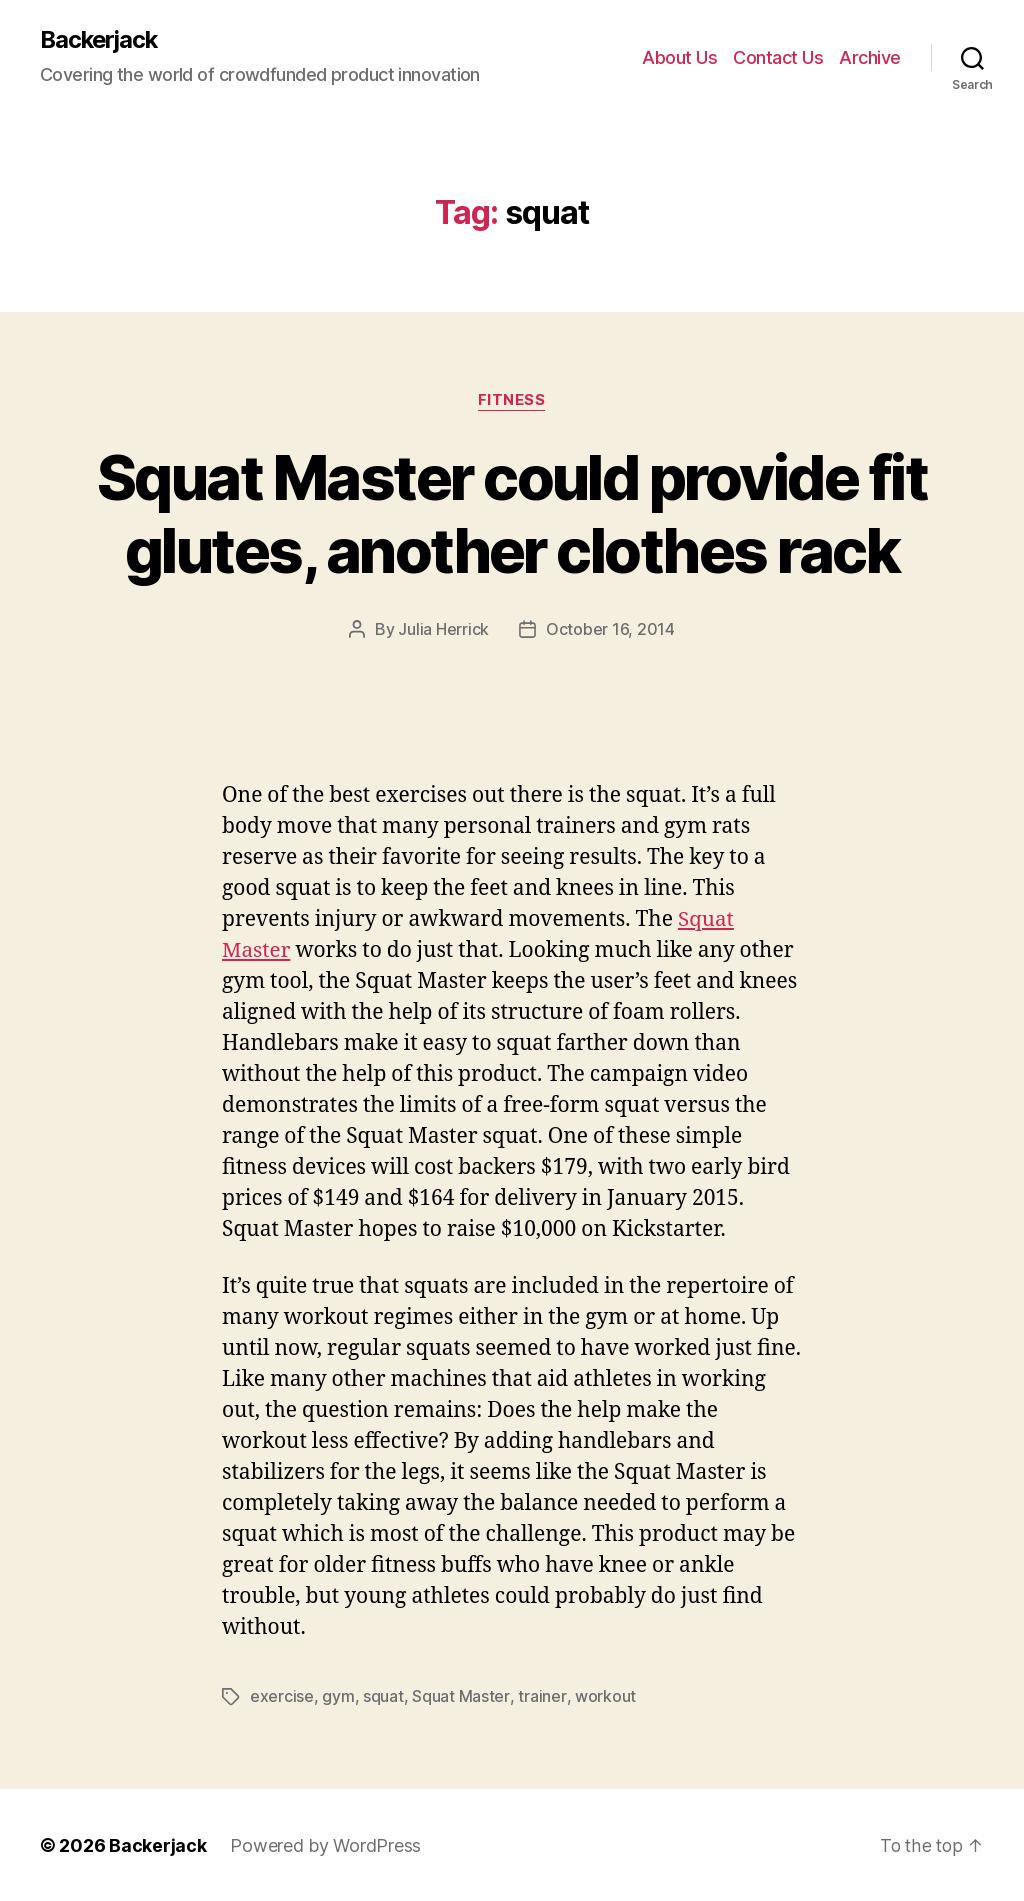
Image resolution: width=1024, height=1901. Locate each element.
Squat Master (460, 1696)
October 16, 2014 (610, 630)
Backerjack (101, 40)
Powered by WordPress (325, 1844)
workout (603, 1696)
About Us (679, 57)
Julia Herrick (444, 630)
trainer (540, 1696)
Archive (870, 57)
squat (383, 1696)
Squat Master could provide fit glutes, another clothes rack (512, 514)
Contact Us (778, 57)
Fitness (512, 401)
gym (338, 1696)
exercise (282, 1696)
